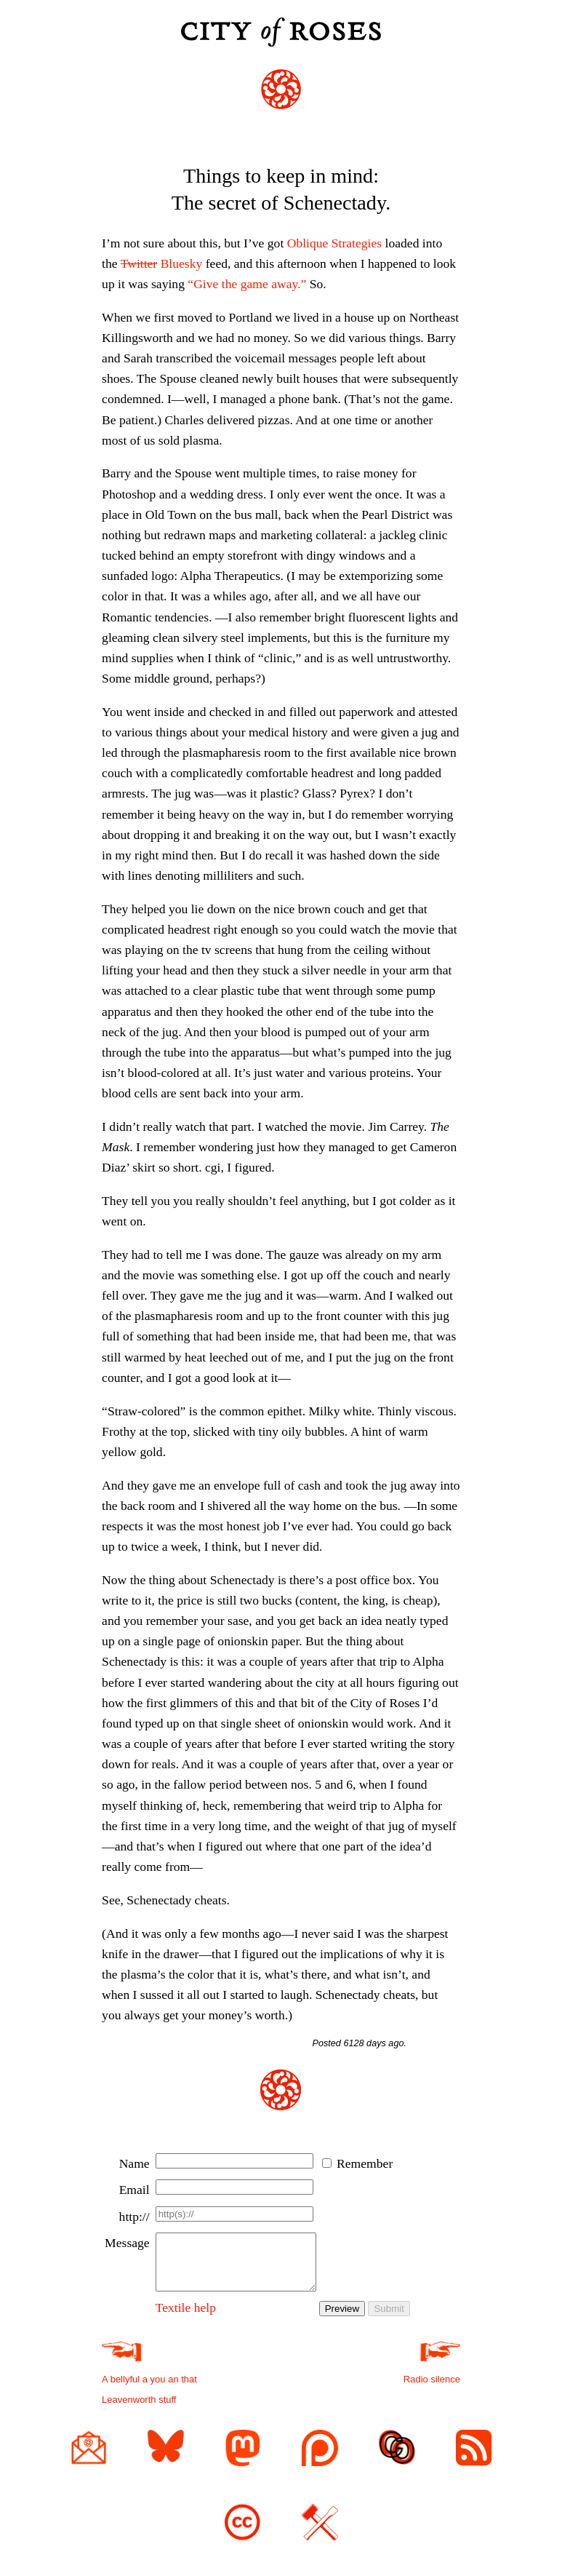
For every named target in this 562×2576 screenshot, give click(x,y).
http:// (134, 2216)
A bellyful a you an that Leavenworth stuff (149, 2390)
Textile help (186, 2318)
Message (127, 2242)
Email (134, 2189)
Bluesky (162, 263)
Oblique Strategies (334, 243)
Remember (365, 2163)
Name (134, 2163)
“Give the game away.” (247, 284)
